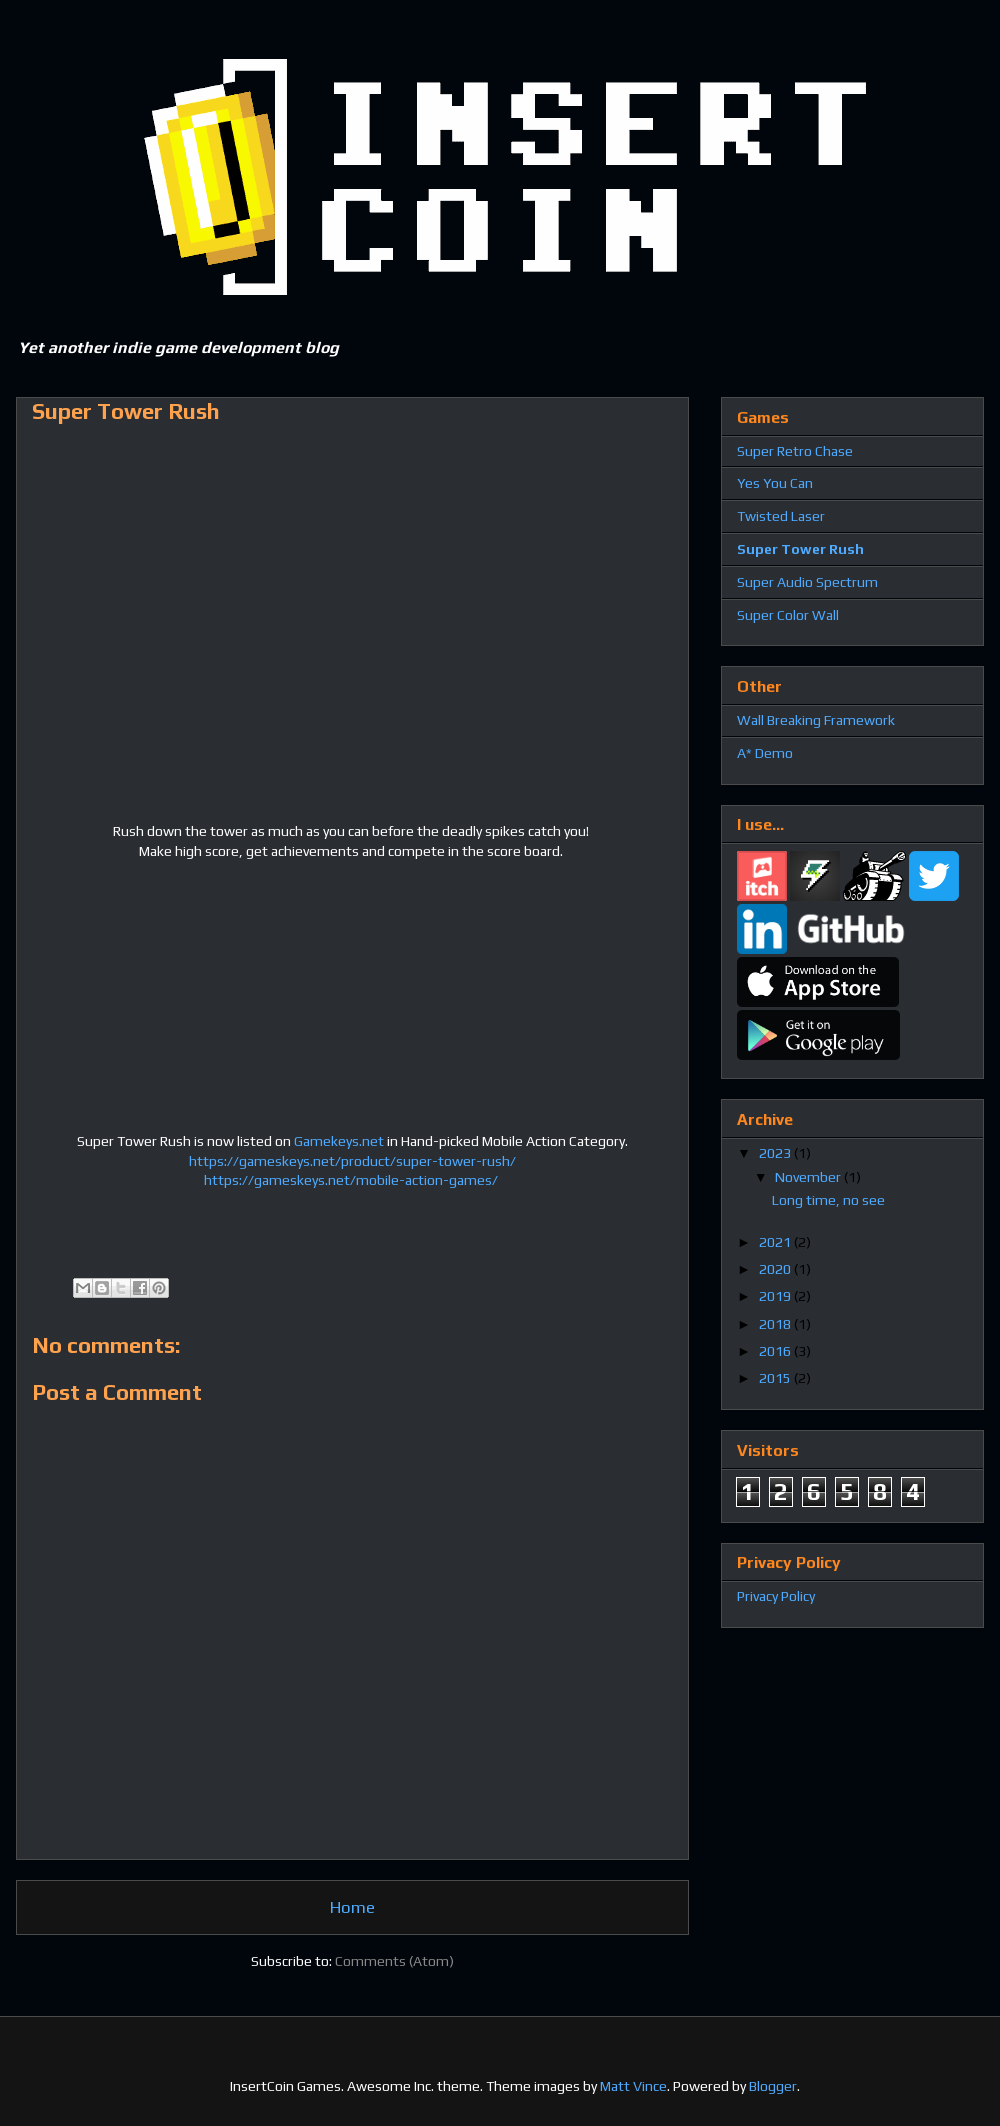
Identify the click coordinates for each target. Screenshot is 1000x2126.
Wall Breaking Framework (816, 720)
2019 (776, 1296)
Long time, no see (828, 1200)
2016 (776, 1351)
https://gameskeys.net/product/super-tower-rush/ (352, 1161)
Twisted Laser (781, 516)
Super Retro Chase (795, 451)
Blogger (773, 2086)
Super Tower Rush (800, 549)
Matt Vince (633, 2086)
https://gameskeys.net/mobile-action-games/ (352, 1180)
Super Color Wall (788, 615)
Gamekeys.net (339, 1141)
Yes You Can (775, 483)
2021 (776, 1242)
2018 (776, 1324)
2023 (776, 1153)
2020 (776, 1269)
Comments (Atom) (394, 1961)
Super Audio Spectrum (807, 582)
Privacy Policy (776, 1596)
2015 (776, 1378)
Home (352, 1907)
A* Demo (765, 753)
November (809, 1177)
